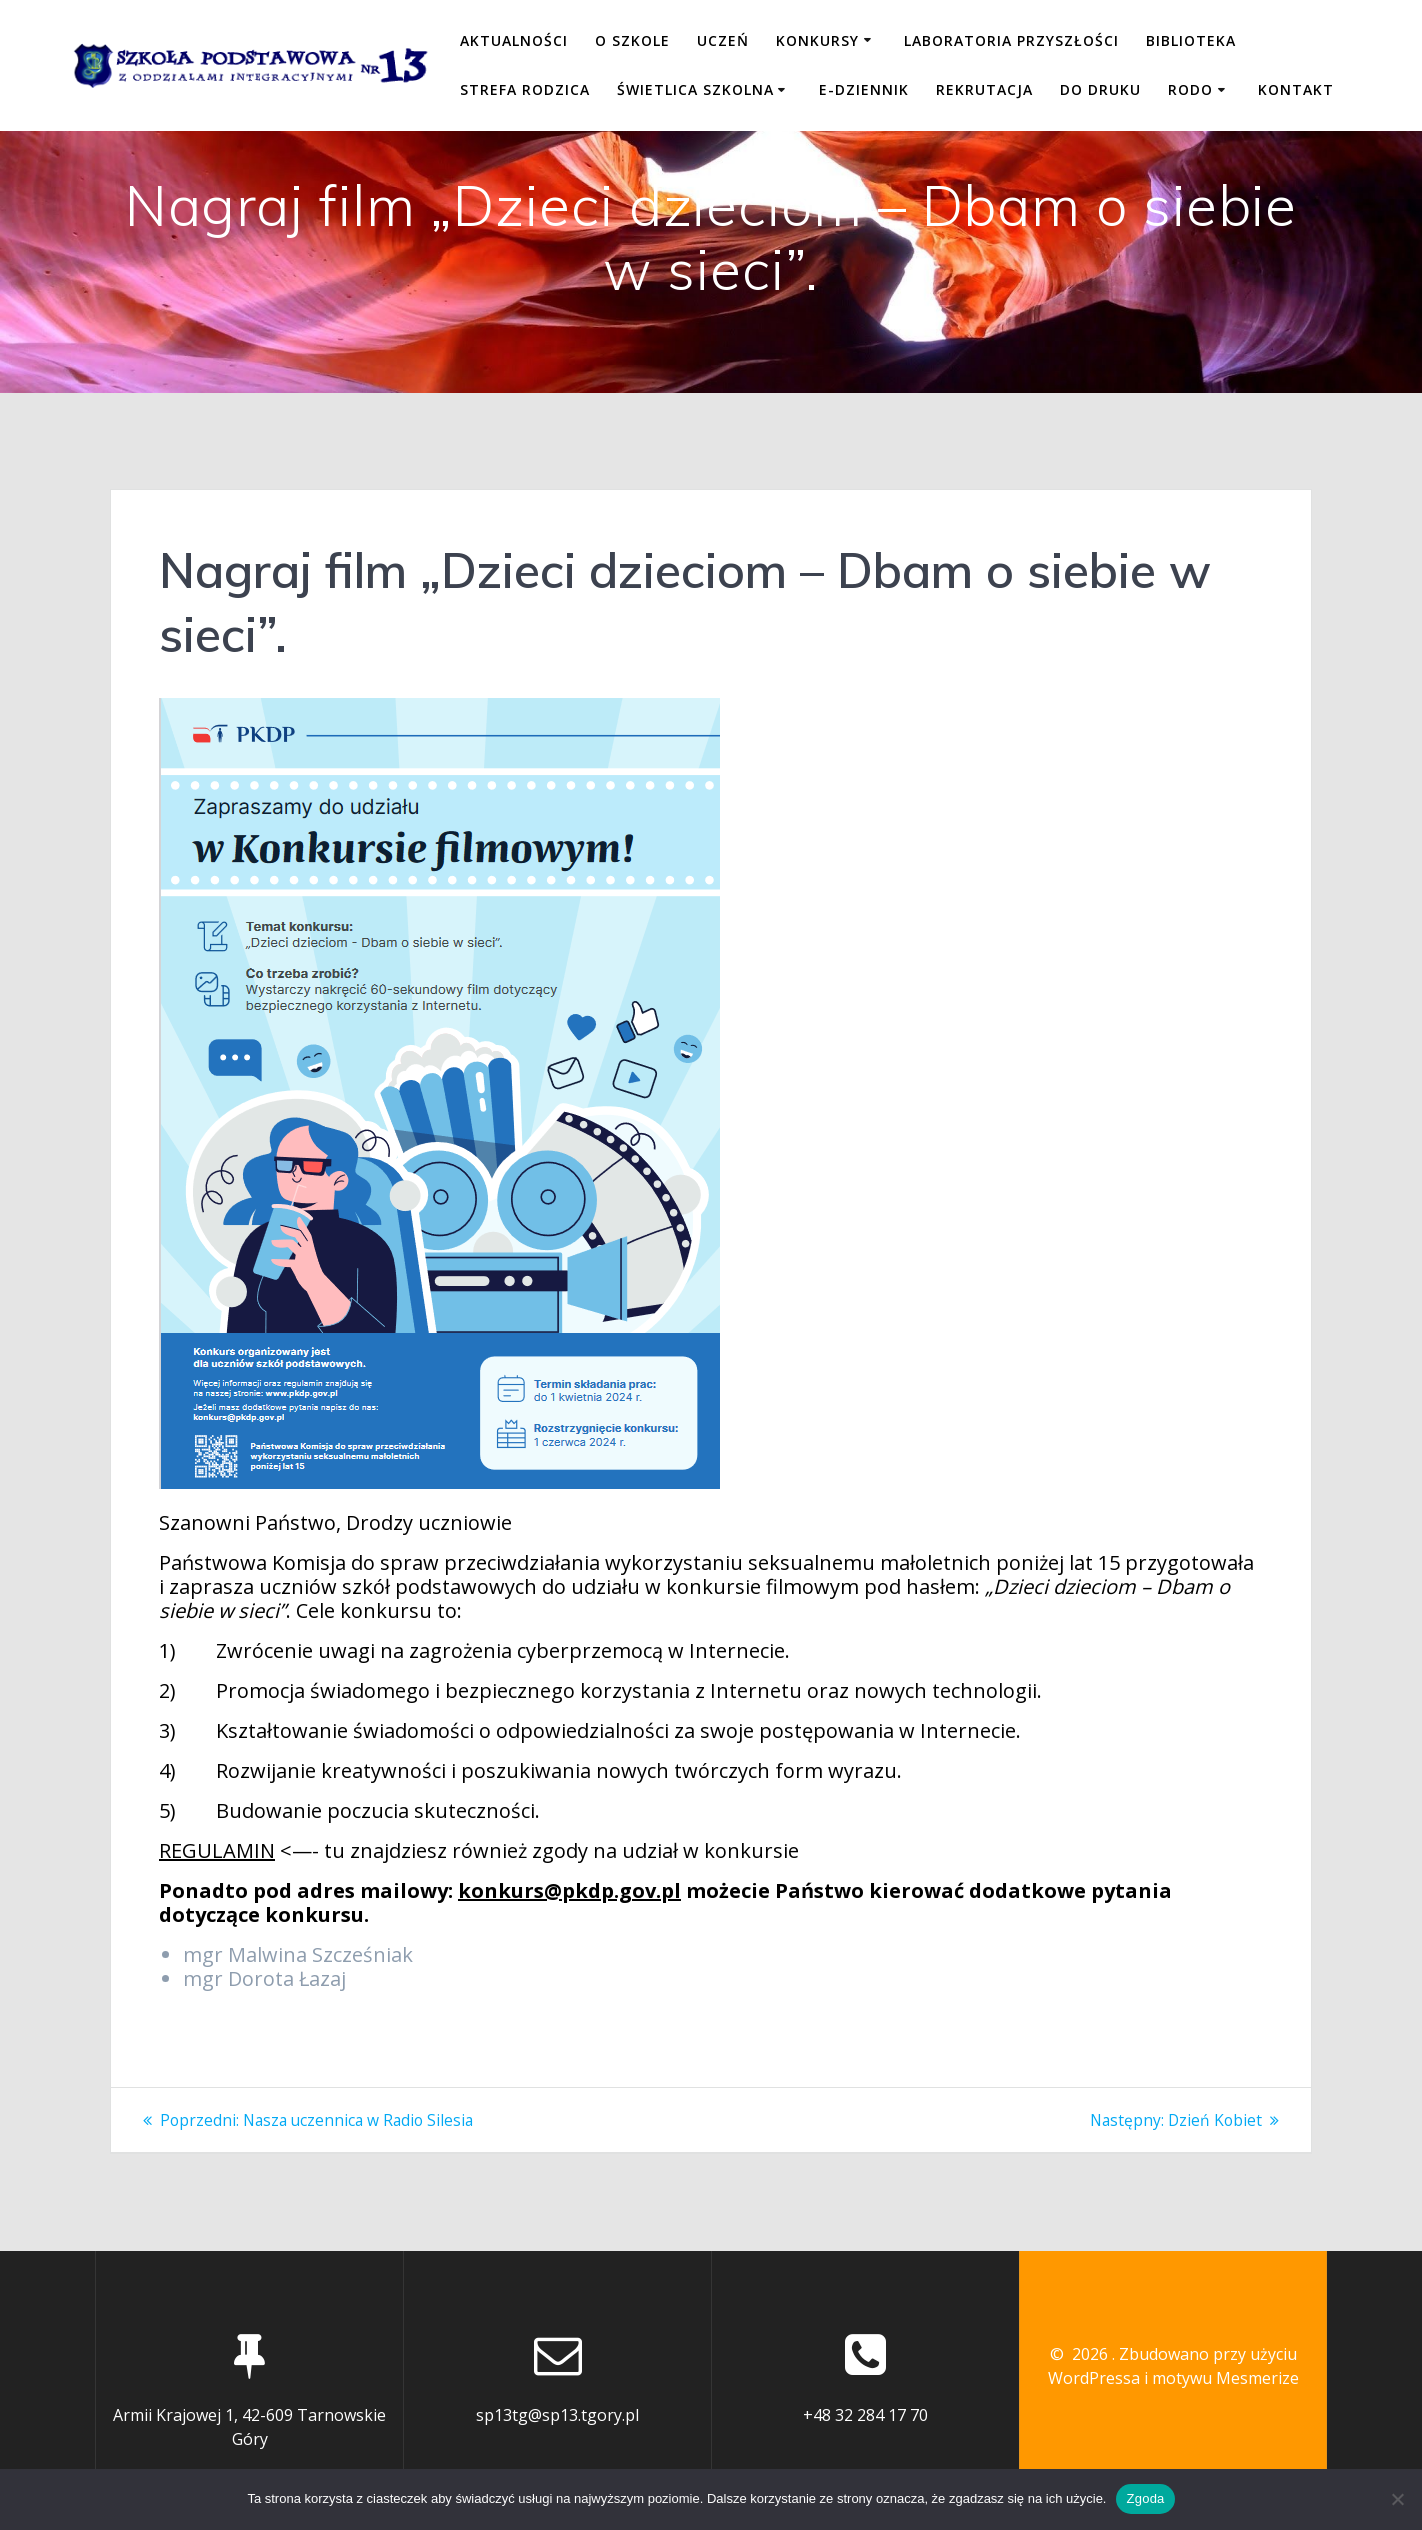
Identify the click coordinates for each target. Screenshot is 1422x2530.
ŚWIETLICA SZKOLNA (695, 89)
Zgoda (1145, 2498)
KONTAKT (1296, 89)
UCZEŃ (723, 40)
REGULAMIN (217, 1850)
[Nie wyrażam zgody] (1397, 2499)
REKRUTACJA (984, 89)
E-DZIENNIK (864, 89)
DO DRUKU (1100, 89)
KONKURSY (817, 40)
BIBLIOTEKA (1191, 40)
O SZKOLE (632, 40)
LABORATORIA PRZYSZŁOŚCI (1011, 40)
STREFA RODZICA (525, 89)
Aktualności (514, 40)
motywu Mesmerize (1225, 2378)
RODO (1190, 89)
